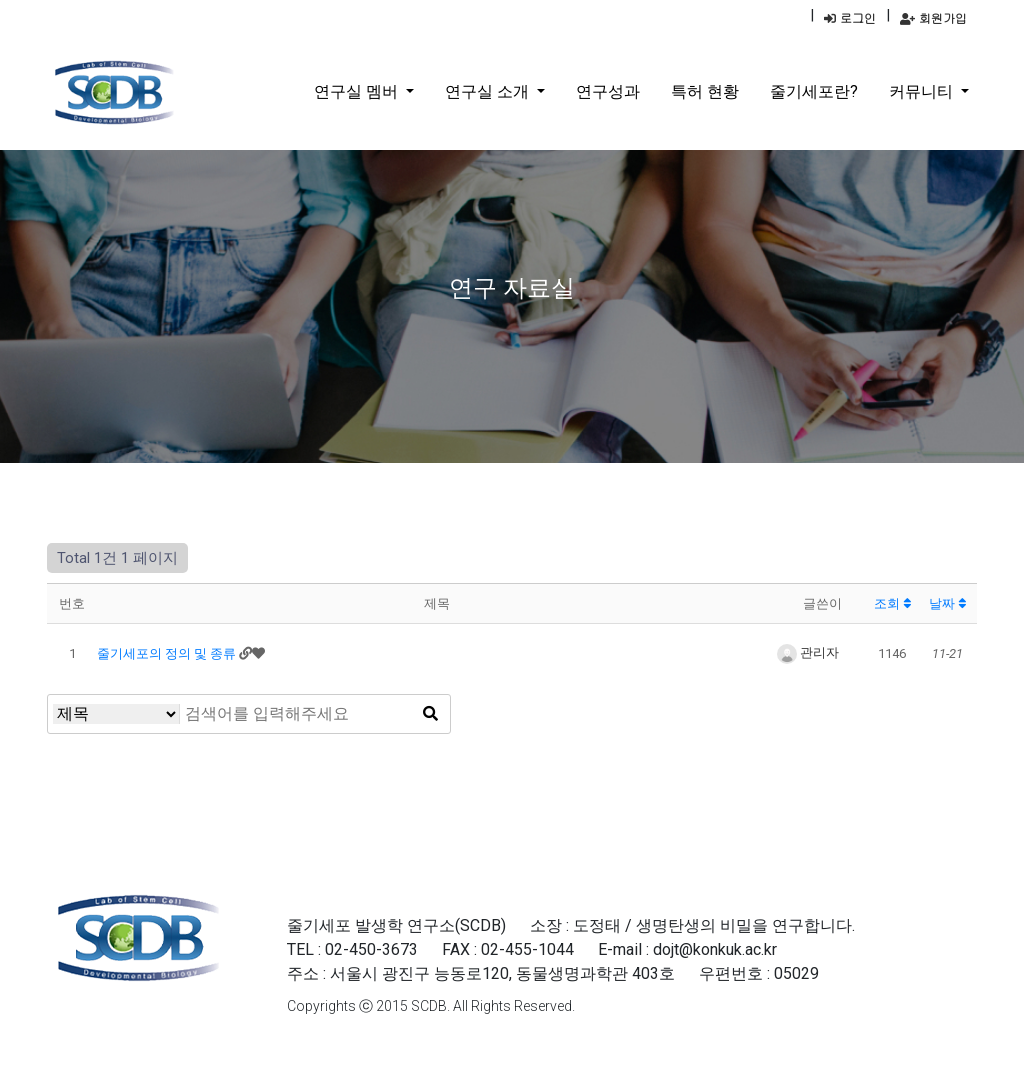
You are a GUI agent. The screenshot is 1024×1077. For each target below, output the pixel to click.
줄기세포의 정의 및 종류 (168, 653)
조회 (892, 603)
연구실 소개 (489, 91)
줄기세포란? (814, 91)
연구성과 (608, 91)
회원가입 (933, 17)
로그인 (850, 17)
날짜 (947, 603)
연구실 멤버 (358, 91)
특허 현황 (705, 91)
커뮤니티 (923, 91)
